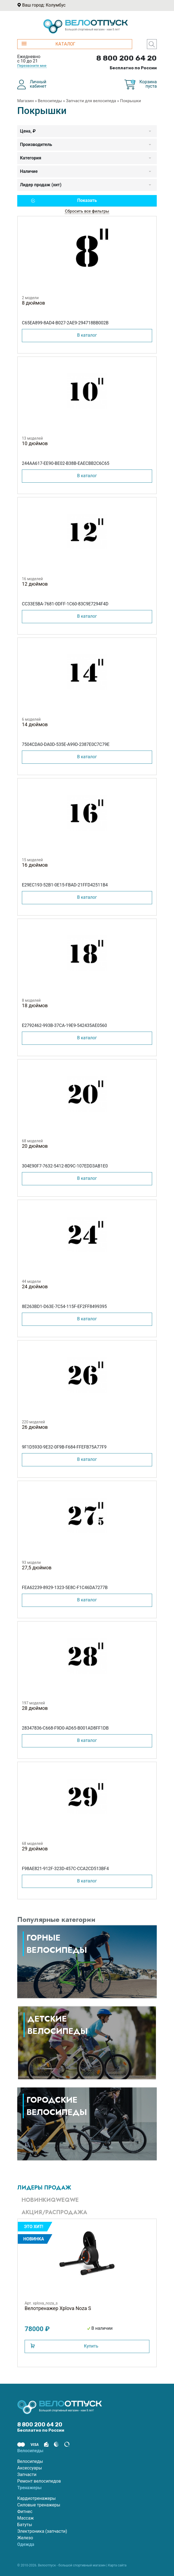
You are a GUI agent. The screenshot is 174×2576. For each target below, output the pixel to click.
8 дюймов (33, 303)
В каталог (87, 335)
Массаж (25, 2518)
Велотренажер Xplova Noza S (58, 2308)
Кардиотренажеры (36, 2498)
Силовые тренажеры (38, 2505)
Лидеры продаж (44, 2188)
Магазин (25, 100)
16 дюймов (35, 865)
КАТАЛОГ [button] (48, 44)
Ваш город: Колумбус (44, 5)
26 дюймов (35, 1427)
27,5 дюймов (36, 1567)
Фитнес (24, 2511)
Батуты (24, 2524)
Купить (91, 2346)
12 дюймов (35, 584)
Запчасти (26, 2474)
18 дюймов (35, 1005)
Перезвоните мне (32, 66)
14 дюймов (35, 724)
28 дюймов (35, 1708)
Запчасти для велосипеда (91, 100)
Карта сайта (117, 2565)
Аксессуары (29, 2468)
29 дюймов (35, 1848)
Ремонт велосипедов (39, 2481)
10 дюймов (35, 443)
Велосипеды (50, 100)
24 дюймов (35, 1286)
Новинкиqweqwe (50, 2200)
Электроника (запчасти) (42, 2531)
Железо (25, 2537)
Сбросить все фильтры (87, 211)
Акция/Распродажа (54, 2212)
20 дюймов (35, 1146)
